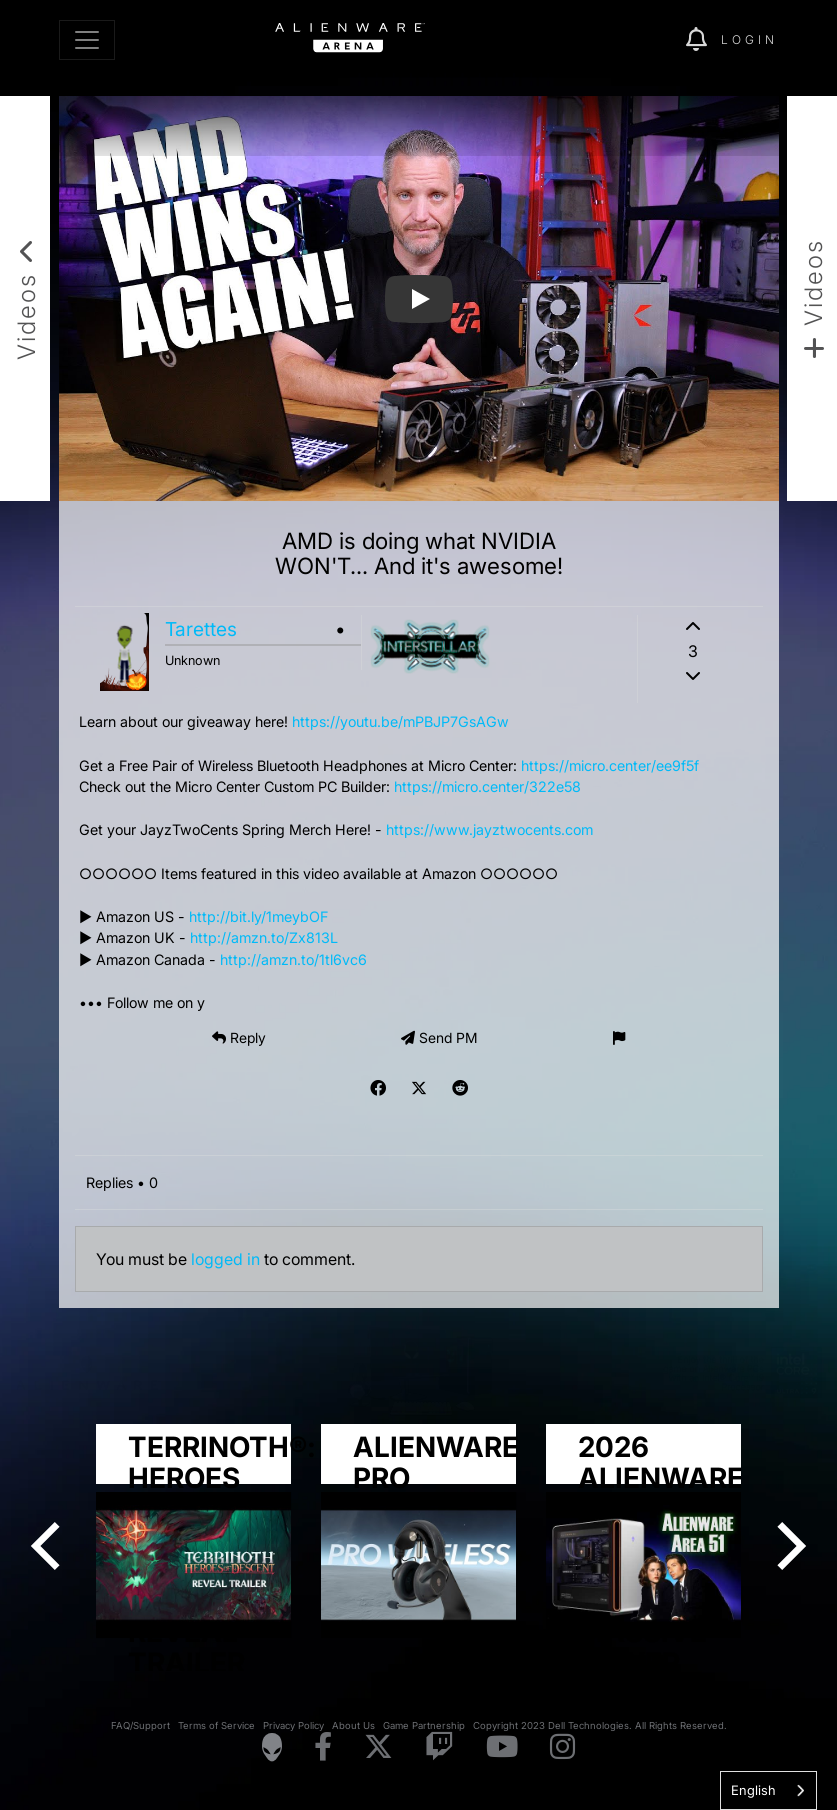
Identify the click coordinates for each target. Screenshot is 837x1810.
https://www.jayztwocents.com (489, 829)
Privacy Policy (293, 1725)
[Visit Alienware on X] (378, 1747)
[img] (636, 40)
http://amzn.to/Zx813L (264, 937)
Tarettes (201, 629)
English (753, 1790)
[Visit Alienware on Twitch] (439, 1747)
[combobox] (768, 1790)
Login (749, 39)
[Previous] (50, 1546)
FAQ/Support (140, 1725)
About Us (353, 1725)
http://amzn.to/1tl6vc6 (293, 959)
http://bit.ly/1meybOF (258, 916)
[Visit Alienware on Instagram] (562, 1747)
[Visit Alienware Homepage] (272, 1747)
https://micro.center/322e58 (487, 786)
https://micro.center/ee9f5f (610, 765)
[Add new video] (812, 298)
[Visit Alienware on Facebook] (323, 1747)
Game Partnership (424, 1725)
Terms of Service (216, 1725)
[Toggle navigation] (87, 40)
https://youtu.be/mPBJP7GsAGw (400, 721)
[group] (418, 1531)
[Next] (787, 1546)
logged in (225, 1259)
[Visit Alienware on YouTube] (502, 1747)
